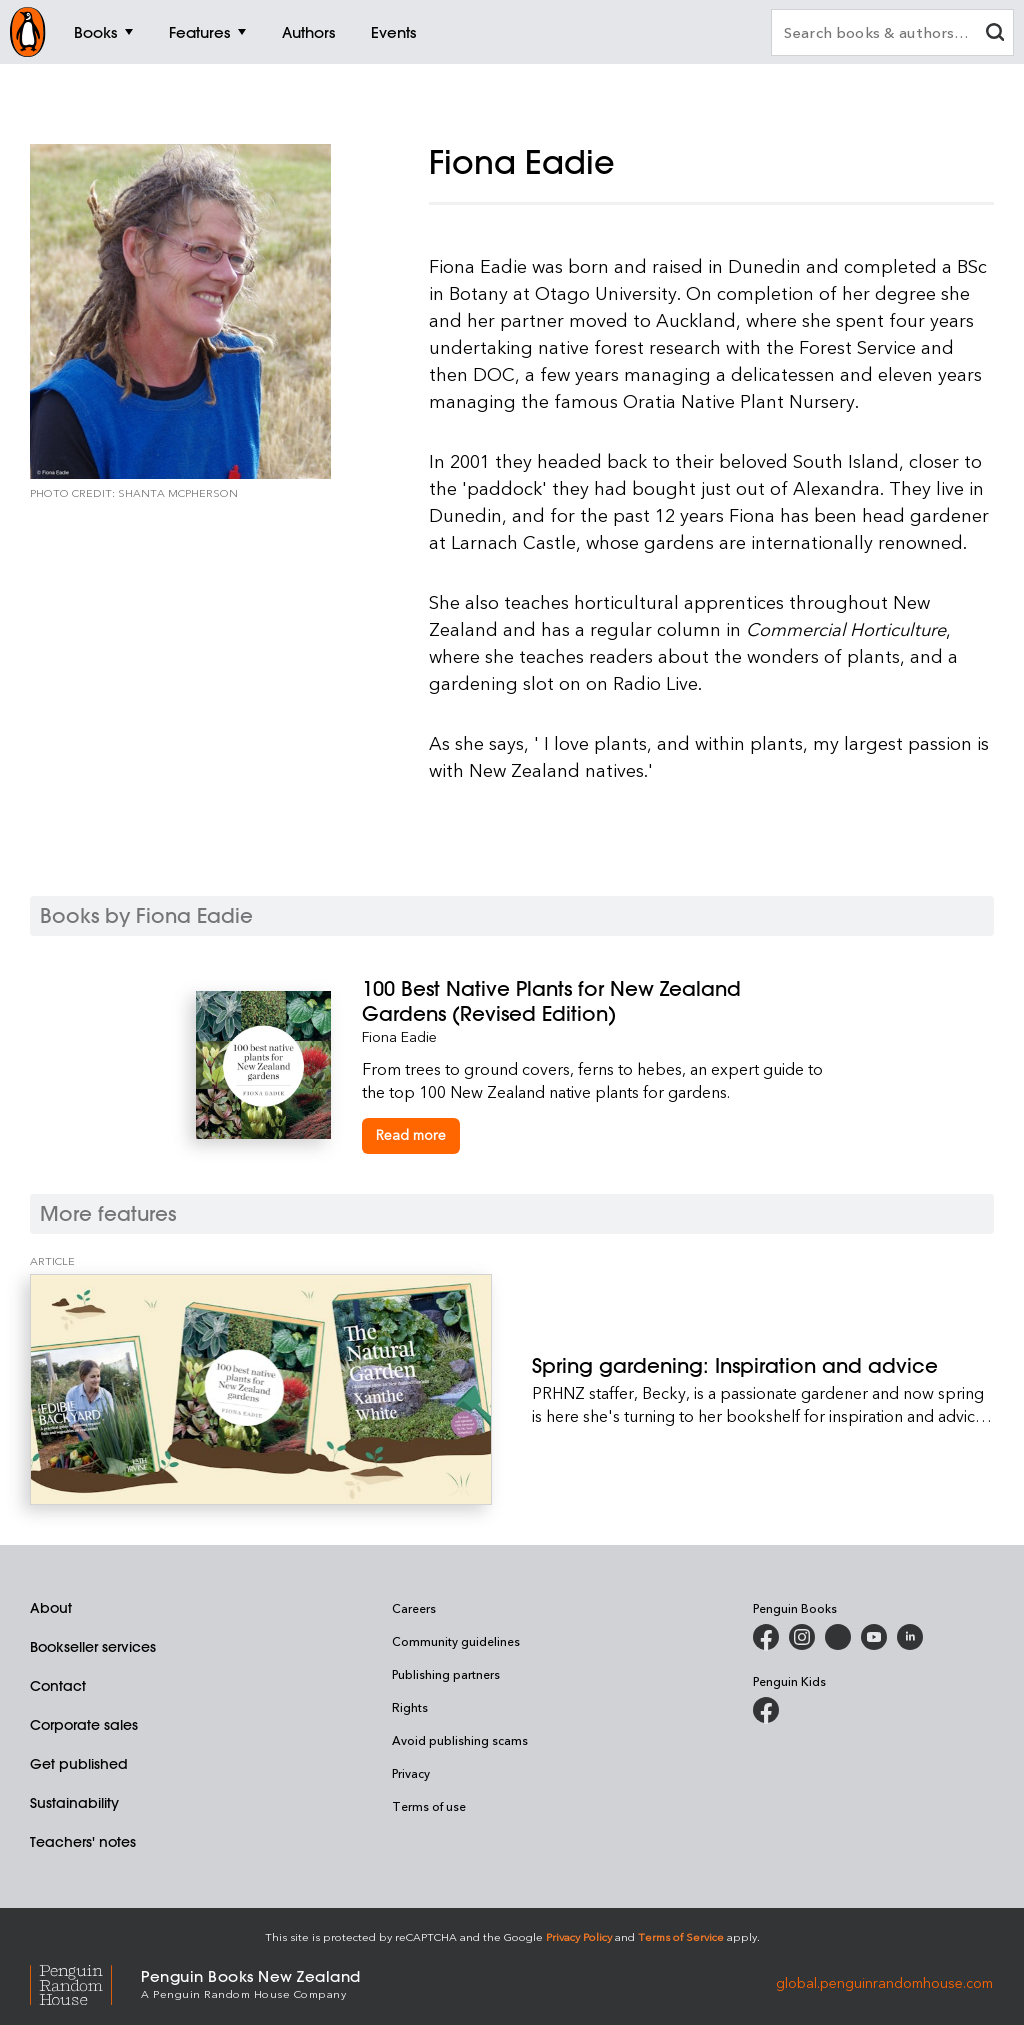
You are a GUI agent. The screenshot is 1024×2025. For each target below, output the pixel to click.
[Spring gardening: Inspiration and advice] (261, 1389)
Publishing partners (446, 1674)
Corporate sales (84, 1725)
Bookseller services (93, 1647)
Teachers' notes (83, 1842)
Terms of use (429, 1806)
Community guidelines (456, 1641)
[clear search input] (995, 34)
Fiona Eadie (399, 1036)
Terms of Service (681, 1936)
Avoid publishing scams (460, 1740)
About (51, 1608)
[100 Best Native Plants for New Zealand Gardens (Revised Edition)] (595, 1001)
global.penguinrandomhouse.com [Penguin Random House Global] (884, 1982)
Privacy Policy (579, 1936)
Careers (414, 1608)
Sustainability (74, 1803)
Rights (410, 1707)
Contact (58, 1686)
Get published (79, 1764)
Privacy (411, 1773)
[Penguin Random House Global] (85, 1982)
